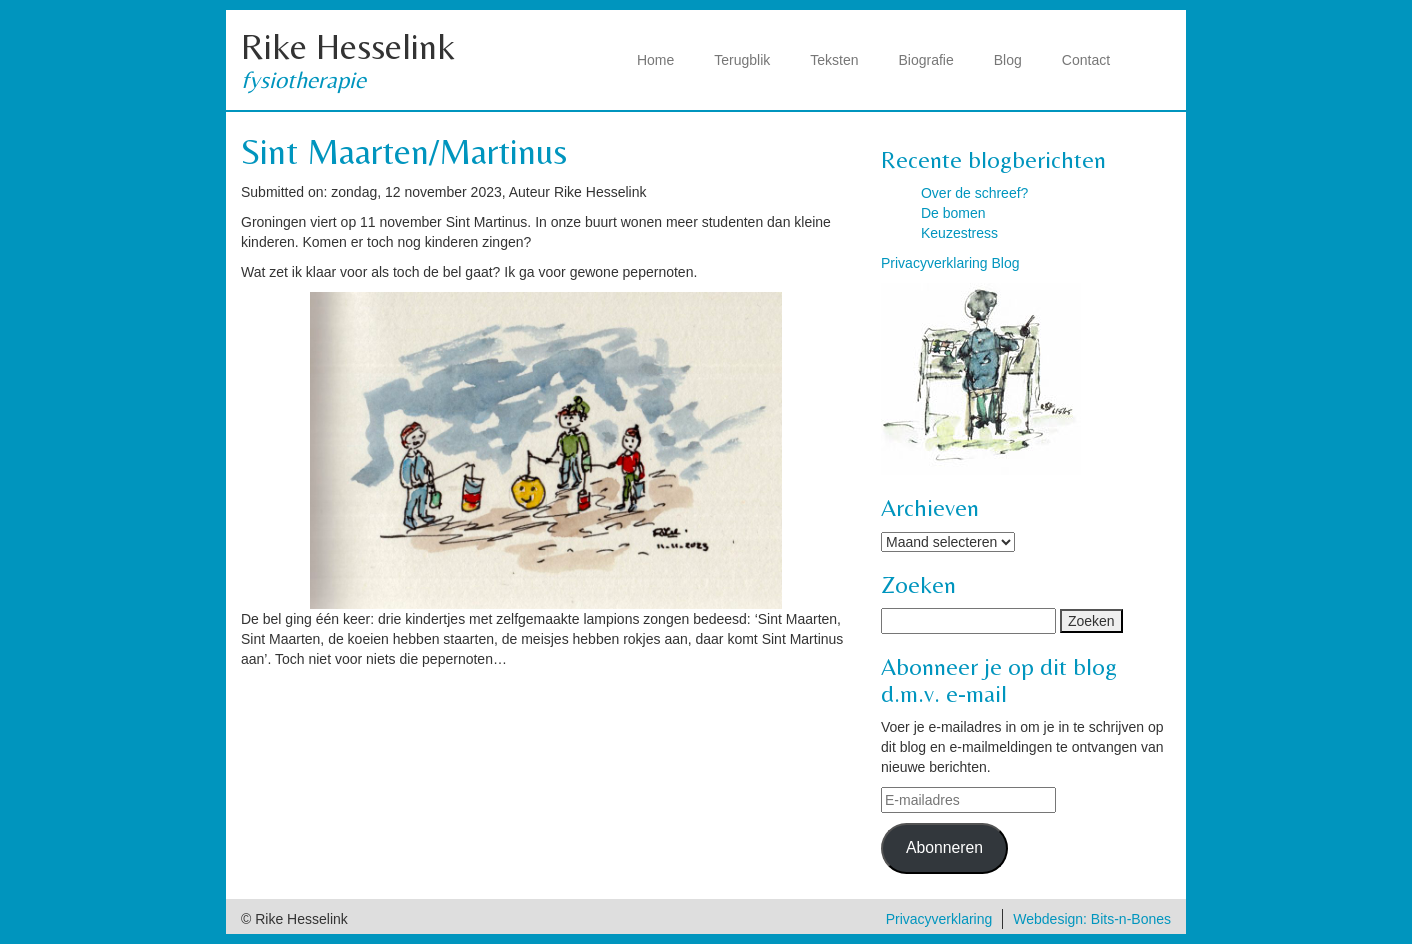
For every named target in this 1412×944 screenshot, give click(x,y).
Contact (1086, 60)
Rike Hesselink (348, 46)
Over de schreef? (974, 193)
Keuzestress (959, 233)
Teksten (834, 60)
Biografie (926, 60)
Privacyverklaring (939, 919)
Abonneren (944, 847)
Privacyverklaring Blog (950, 263)
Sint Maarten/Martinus (404, 151)
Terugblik (742, 60)
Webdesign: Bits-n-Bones (1092, 919)
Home (655, 60)
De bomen (953, 213)
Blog (1008, 60)
